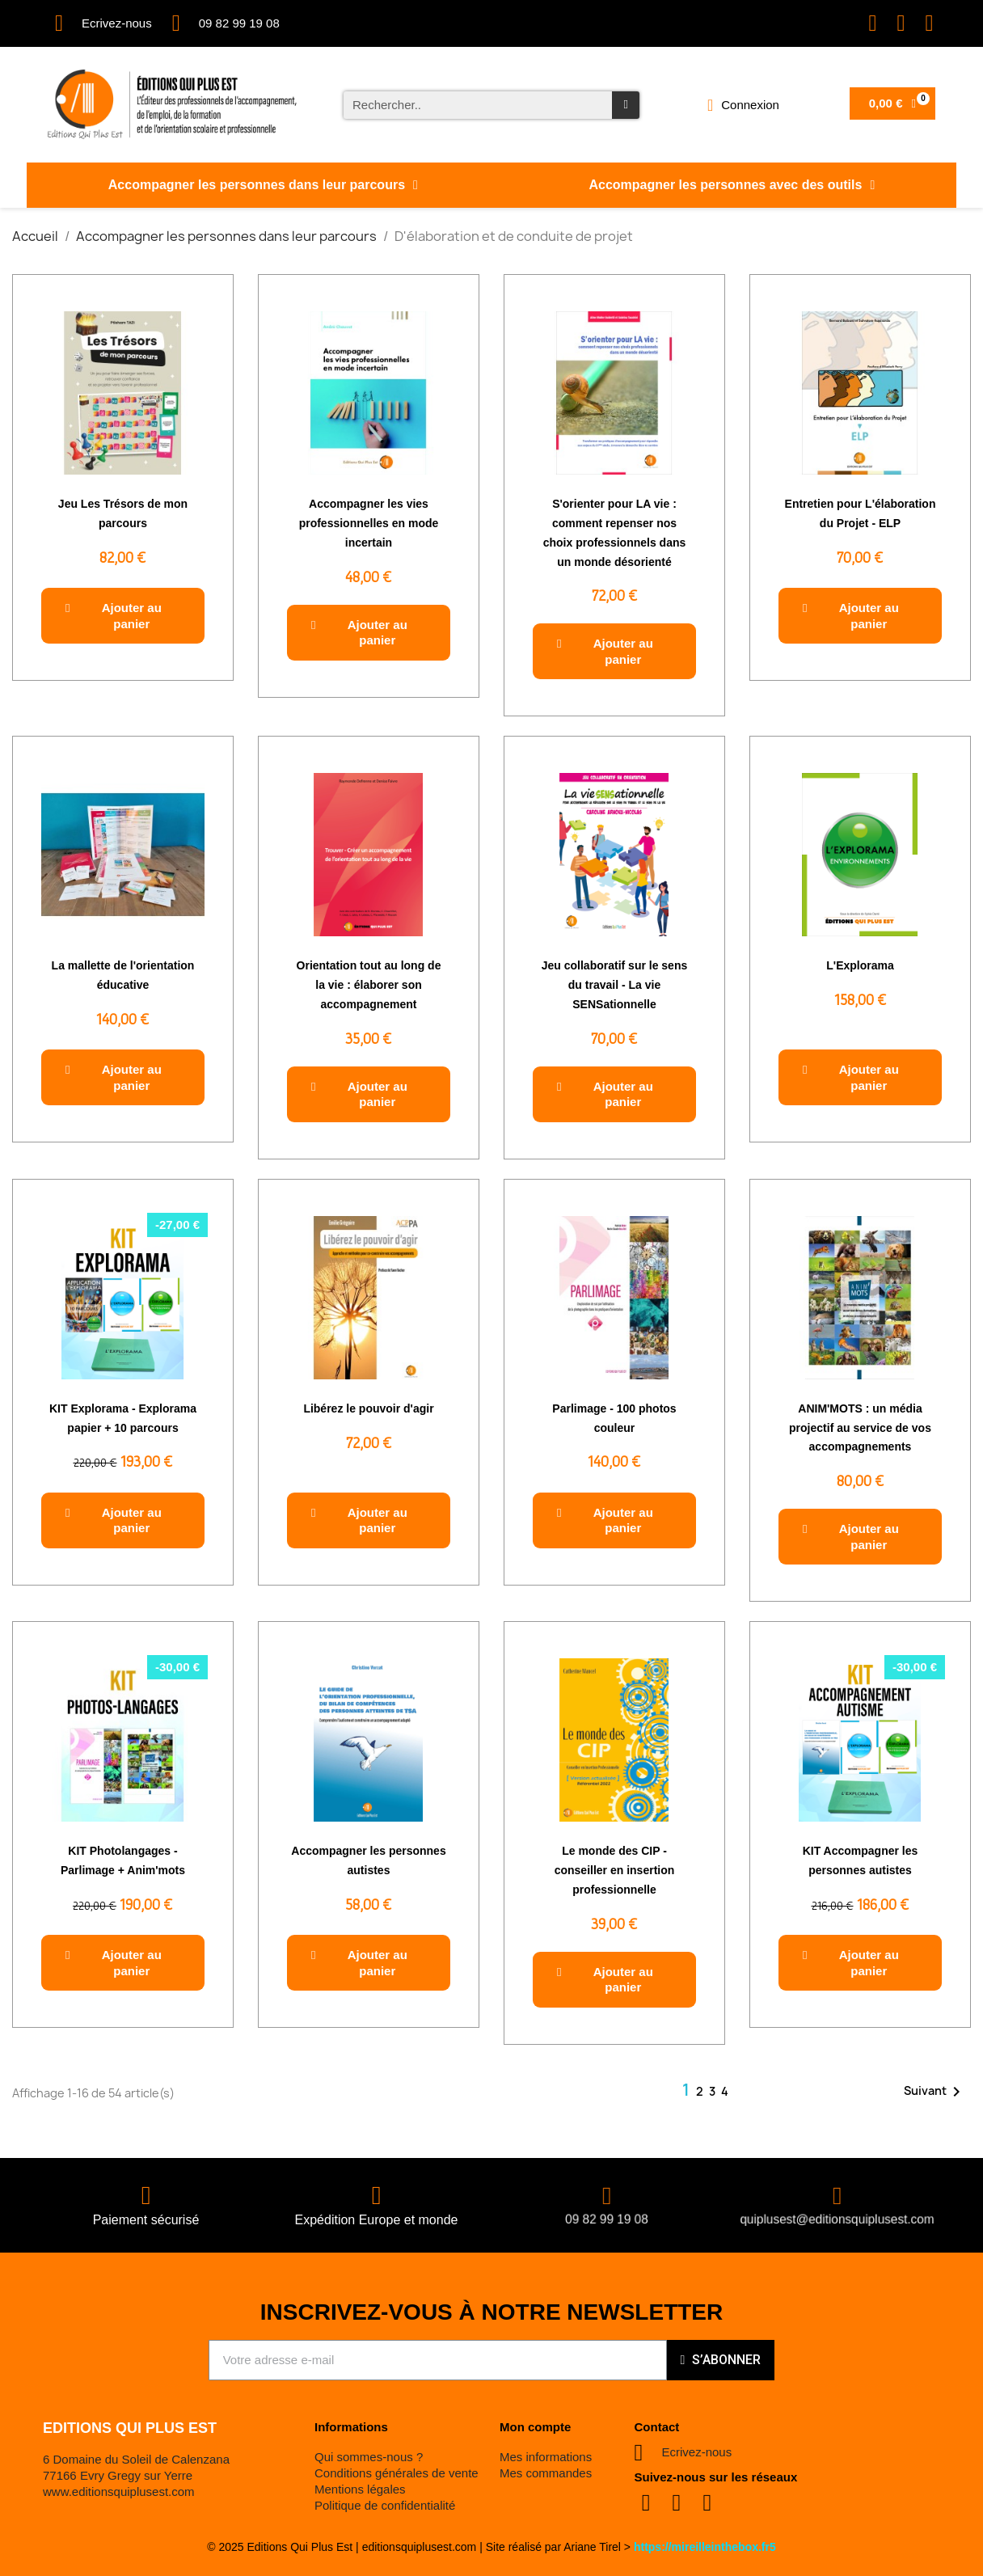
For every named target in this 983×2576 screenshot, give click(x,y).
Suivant (935, 2091)
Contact (657, 2427)
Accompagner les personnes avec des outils (732, 185)
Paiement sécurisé (146, 2220)
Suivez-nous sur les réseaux (716, 2477)
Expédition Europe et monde (376, 2220)
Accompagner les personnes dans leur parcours (263, 185)
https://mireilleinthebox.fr (702, 2546)
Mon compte (535, 2427)
